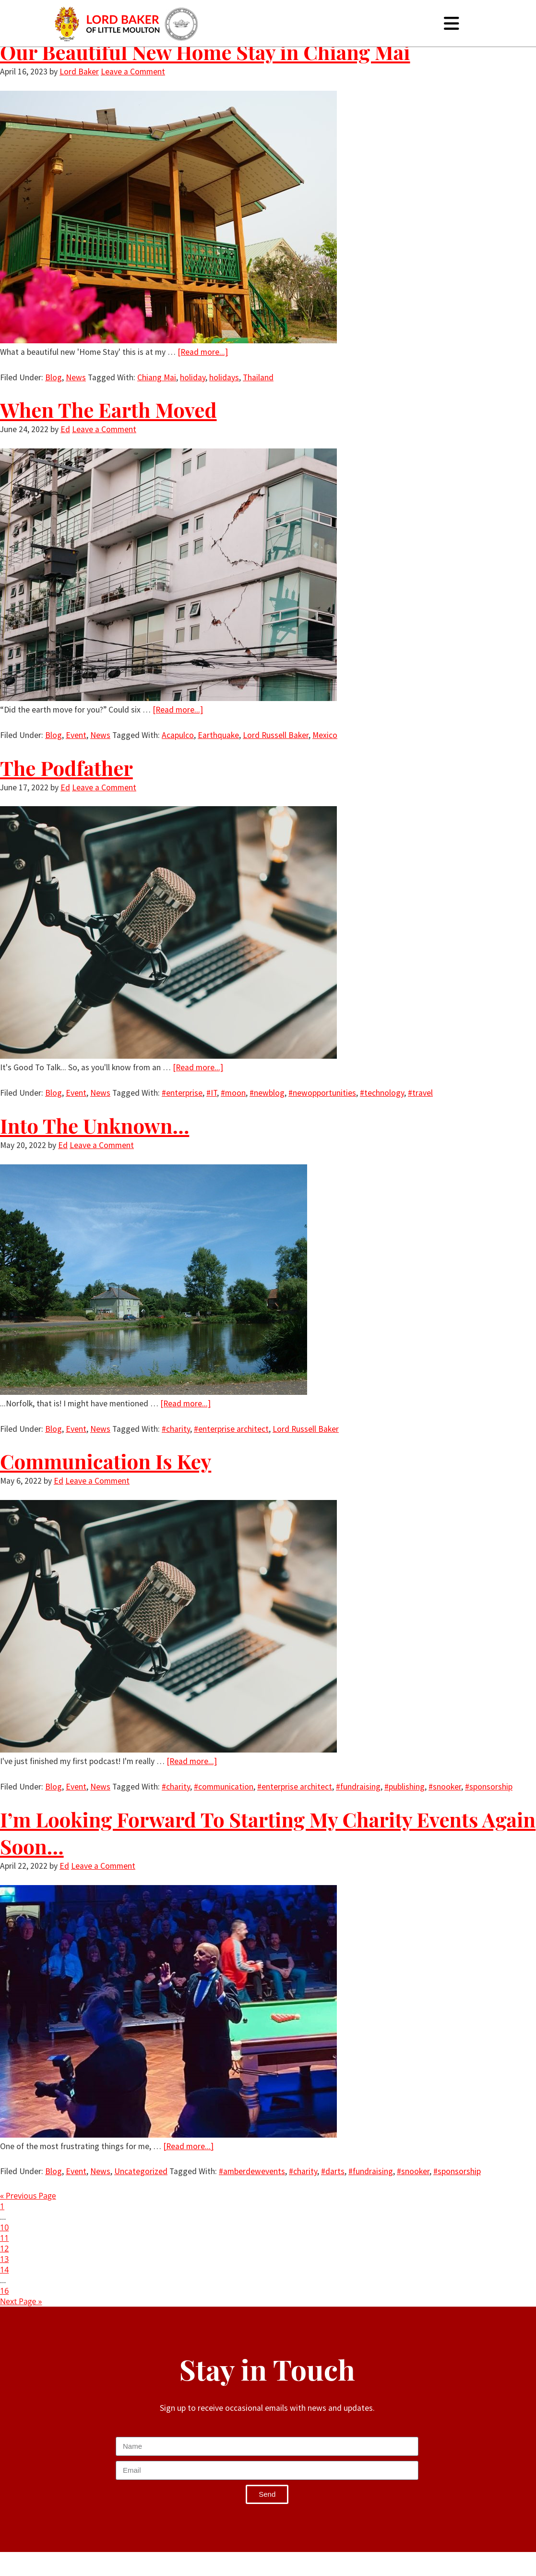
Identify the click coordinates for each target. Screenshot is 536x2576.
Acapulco (178, 735)
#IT (211, 1093)
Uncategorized (140, 2171)
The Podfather (66, 767)
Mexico (324, 735)
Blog (53, 377)
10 (4, 2227)
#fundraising (358, 1786)
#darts (333, 2171)
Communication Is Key (105, 1461)
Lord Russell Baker (276, 735)
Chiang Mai (156, 377)
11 (4, 2238)
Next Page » (21, 2301)
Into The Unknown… (94, 1125)
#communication (223, 1786)
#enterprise (182, 1093)
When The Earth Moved (108, 409)
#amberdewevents (252, 2171)
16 (4, 2291)
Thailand (258, 377)
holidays (224, 377)
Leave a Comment (133, 71)
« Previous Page (28, 2195)
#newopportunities (322, 1093)
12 (4, 2248)
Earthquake (218, 735)
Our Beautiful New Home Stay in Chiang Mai (205, 51)
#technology (382, 1093)
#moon (233, 1093)
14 (4, 2269)
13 (4, 2259)
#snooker (445, 1786)
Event (76, 735)
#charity (176, 1429)
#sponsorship (488, 1786)
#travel (420, 1093)
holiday (192, 377)
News (76, 377)
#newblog (267, 1093)
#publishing (404, 1786)
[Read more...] (203, 352)
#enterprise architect (231, 1429)
